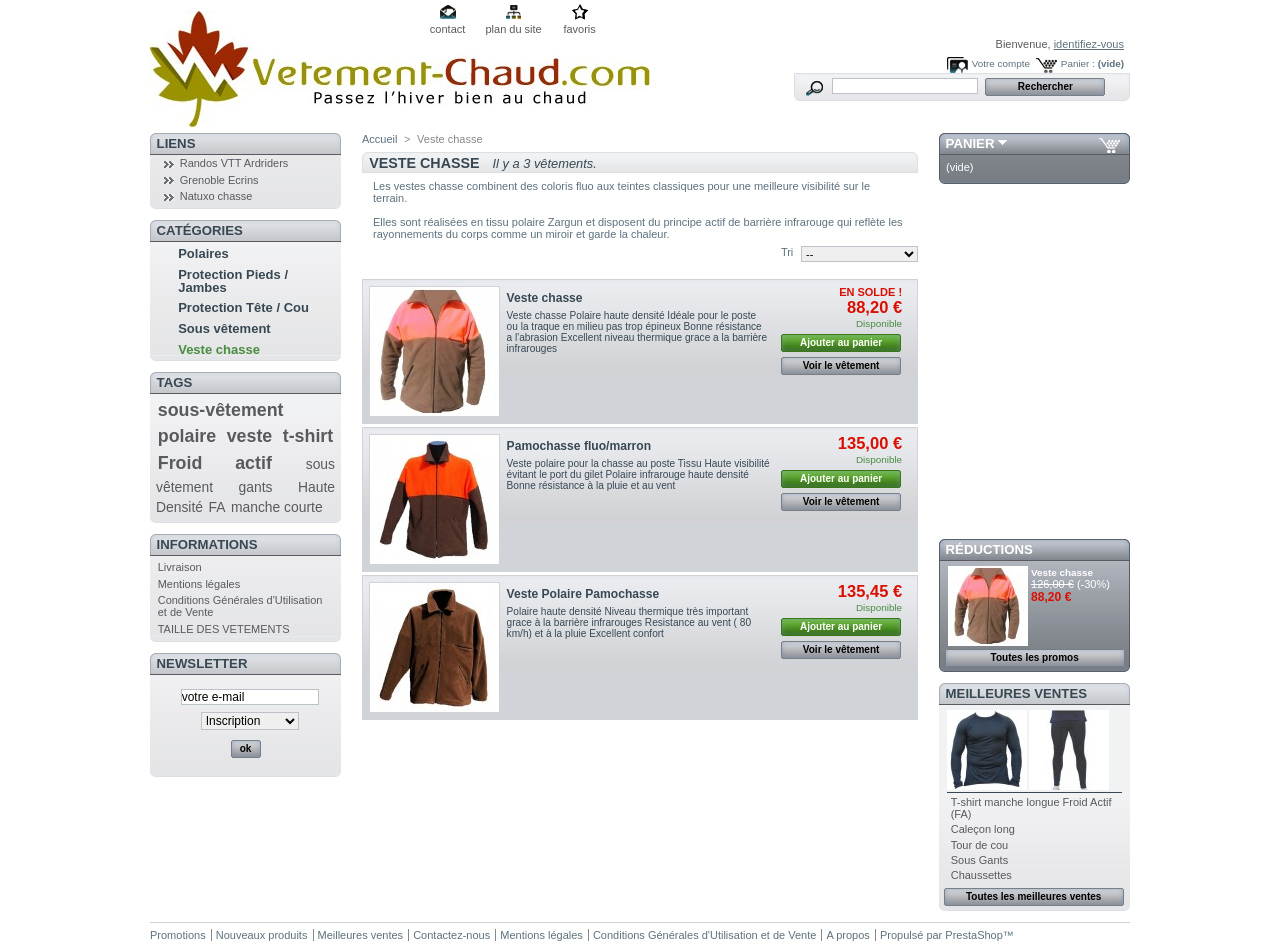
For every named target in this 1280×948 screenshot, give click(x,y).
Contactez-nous (451, 935)
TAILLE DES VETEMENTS (224, 629)
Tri (787, 252)
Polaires (203, 253)
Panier (970, 143)
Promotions (178, 935)
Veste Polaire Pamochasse (583, 594)
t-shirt (308, 436)
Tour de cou (979, 845)
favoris (579, 29)
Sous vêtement (224, 328)
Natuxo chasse (216, 196)
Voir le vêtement (841, 365)
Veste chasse (219, 349)
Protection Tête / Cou (243, 307)
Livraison (180, 567)
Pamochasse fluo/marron (579, 446)
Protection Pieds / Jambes (233, 281)
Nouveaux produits (262, 935)
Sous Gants (979, 860)
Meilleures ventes (1016, 693)
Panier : (1078, 63)
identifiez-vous (1089, 44)
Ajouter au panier (841, 342)
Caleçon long (983, 829)
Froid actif (215, 463)
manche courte (277, 507)
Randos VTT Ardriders (234, 163)
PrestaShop (973, 935)
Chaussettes (981, 875)
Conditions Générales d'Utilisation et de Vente (704, 935)
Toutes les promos (1035, 657)
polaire (187, 436)
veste (250, 436)
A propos (847, 935)
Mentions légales (199, 584)
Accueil (379, 139)
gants (256, 487)
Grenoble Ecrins (219, 180)
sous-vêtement (221, 410)
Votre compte (1001, 63)
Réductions (989, 549)
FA (217, 507)
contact (447, 29)
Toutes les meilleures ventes (1033, 896)
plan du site (513, 29)
